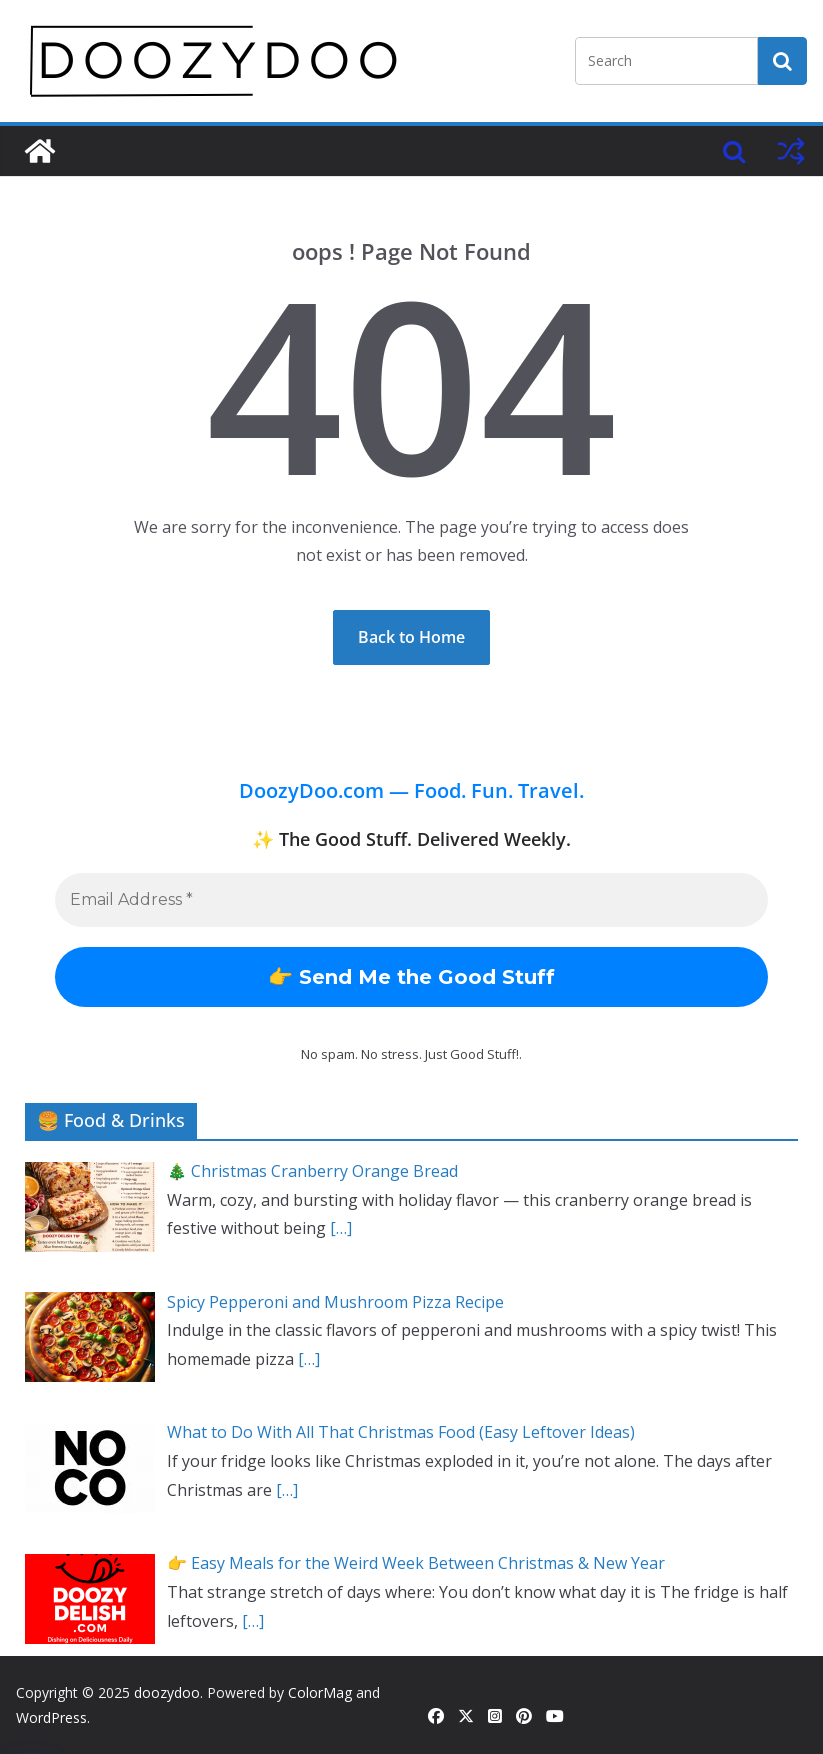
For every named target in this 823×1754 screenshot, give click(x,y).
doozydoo (167, 1692)
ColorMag (320, 1692)
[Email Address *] (412, 900)
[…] (341, 1228)
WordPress (51, 1717)
